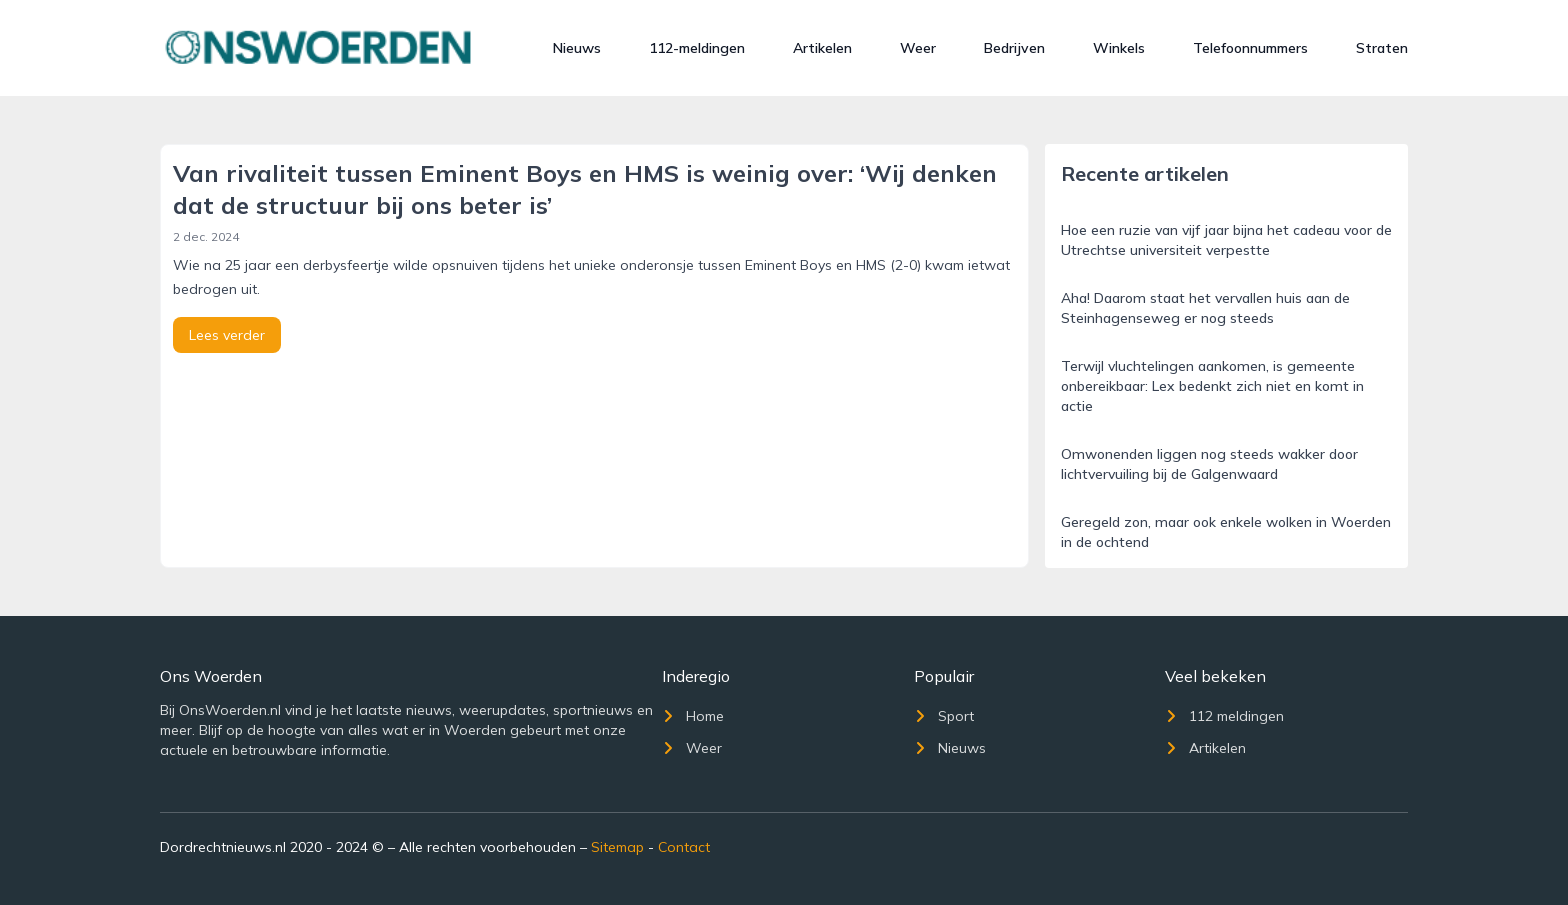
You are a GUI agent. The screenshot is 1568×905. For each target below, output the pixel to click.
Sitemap (617, 847)
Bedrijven (1014, 48)
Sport (944, 716)
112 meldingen (1224, 716)
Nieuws (577, 48)
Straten (1382, 48)
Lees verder (227, 335)
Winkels (1119, 48)
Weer (918, 48)
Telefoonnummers (1250, 48)
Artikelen (822, 48)
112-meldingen (697, 48)
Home (693, 716)
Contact (684, 847)
